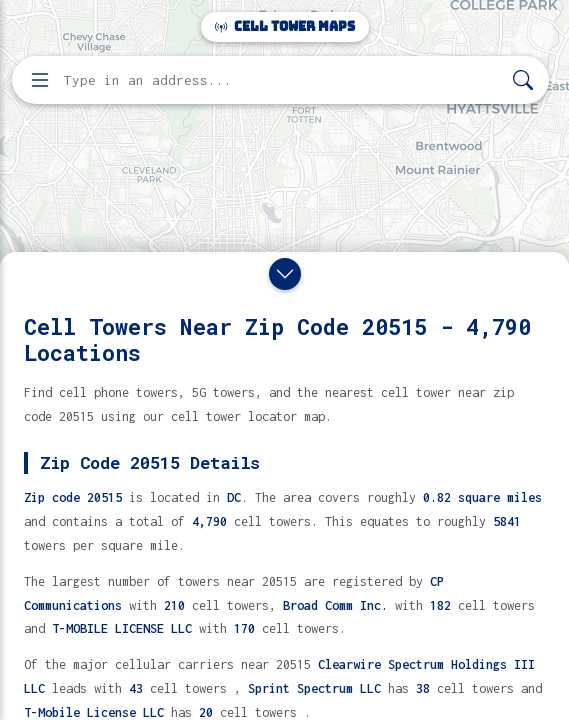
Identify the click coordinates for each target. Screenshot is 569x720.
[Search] (523, 80)
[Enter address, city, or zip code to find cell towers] (282, 80)
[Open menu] (40, 80)
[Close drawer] (285, 274)
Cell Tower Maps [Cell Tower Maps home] (285, 26)
